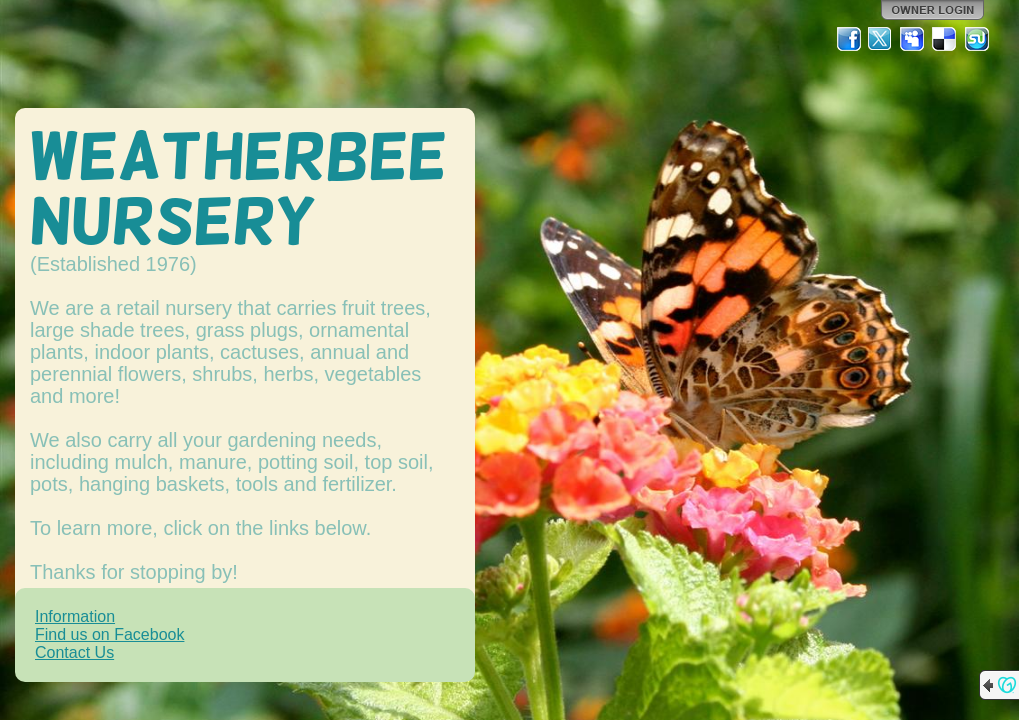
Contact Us (74, 652)
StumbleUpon (977, 39)
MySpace (913, 39)
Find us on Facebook (109, 634)
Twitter (881, 39)
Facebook (849, 39)
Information (75, 616)
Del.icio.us (945, 39)
